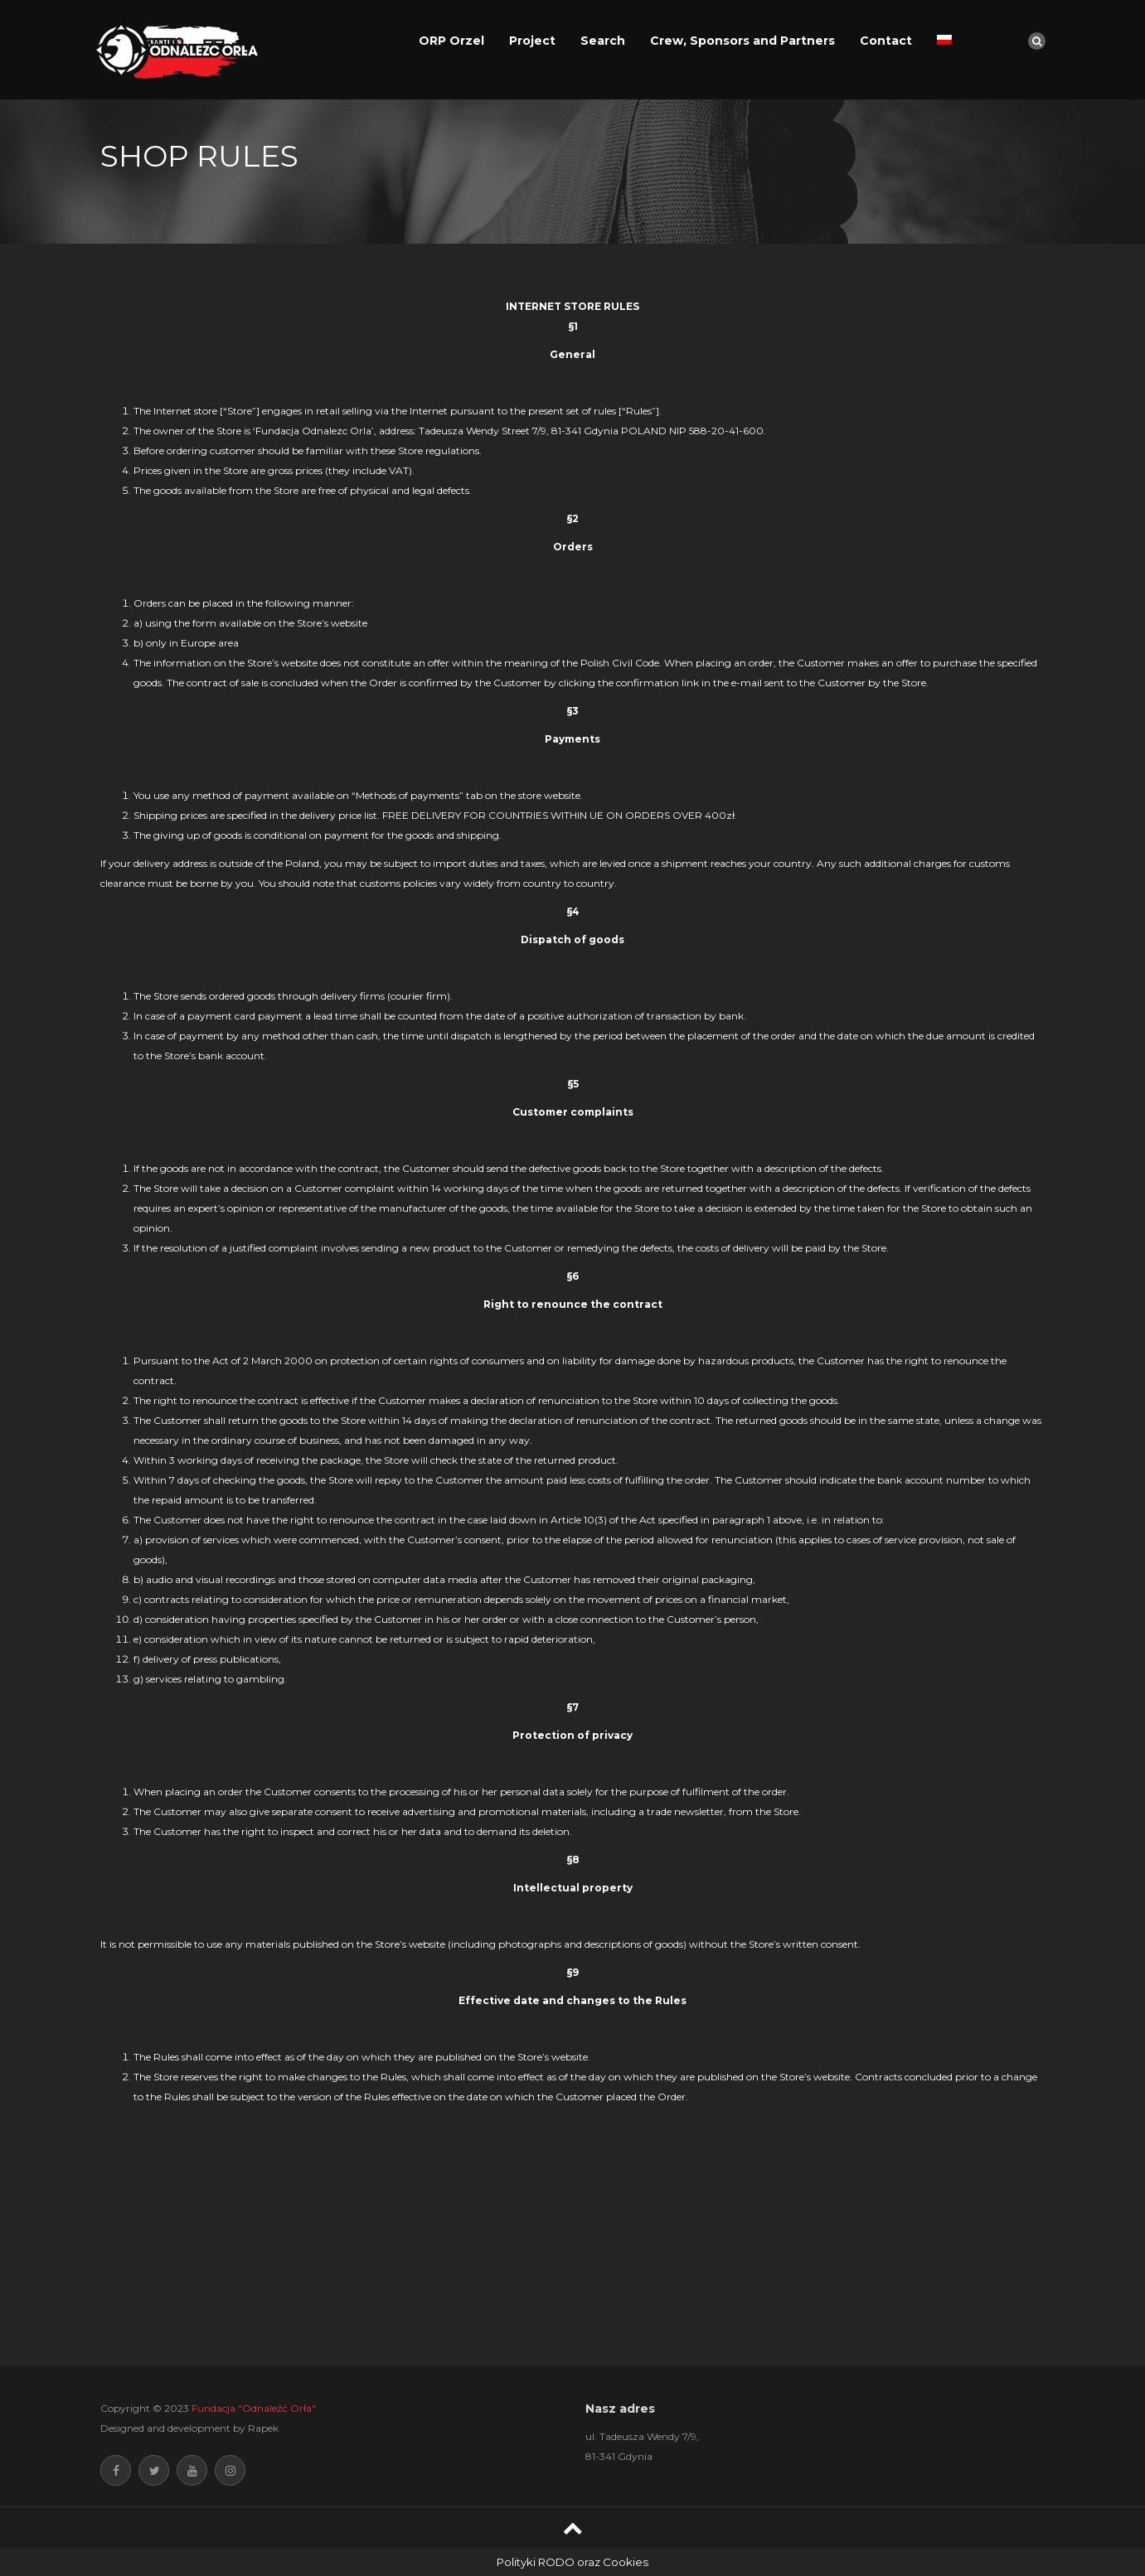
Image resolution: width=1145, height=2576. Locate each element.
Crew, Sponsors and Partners (742, 40)
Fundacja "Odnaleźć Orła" (254, 2408)
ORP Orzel (451, 40)
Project (532, 40)
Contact (886, 40)
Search (602, 40)
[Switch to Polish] (944, 41)
